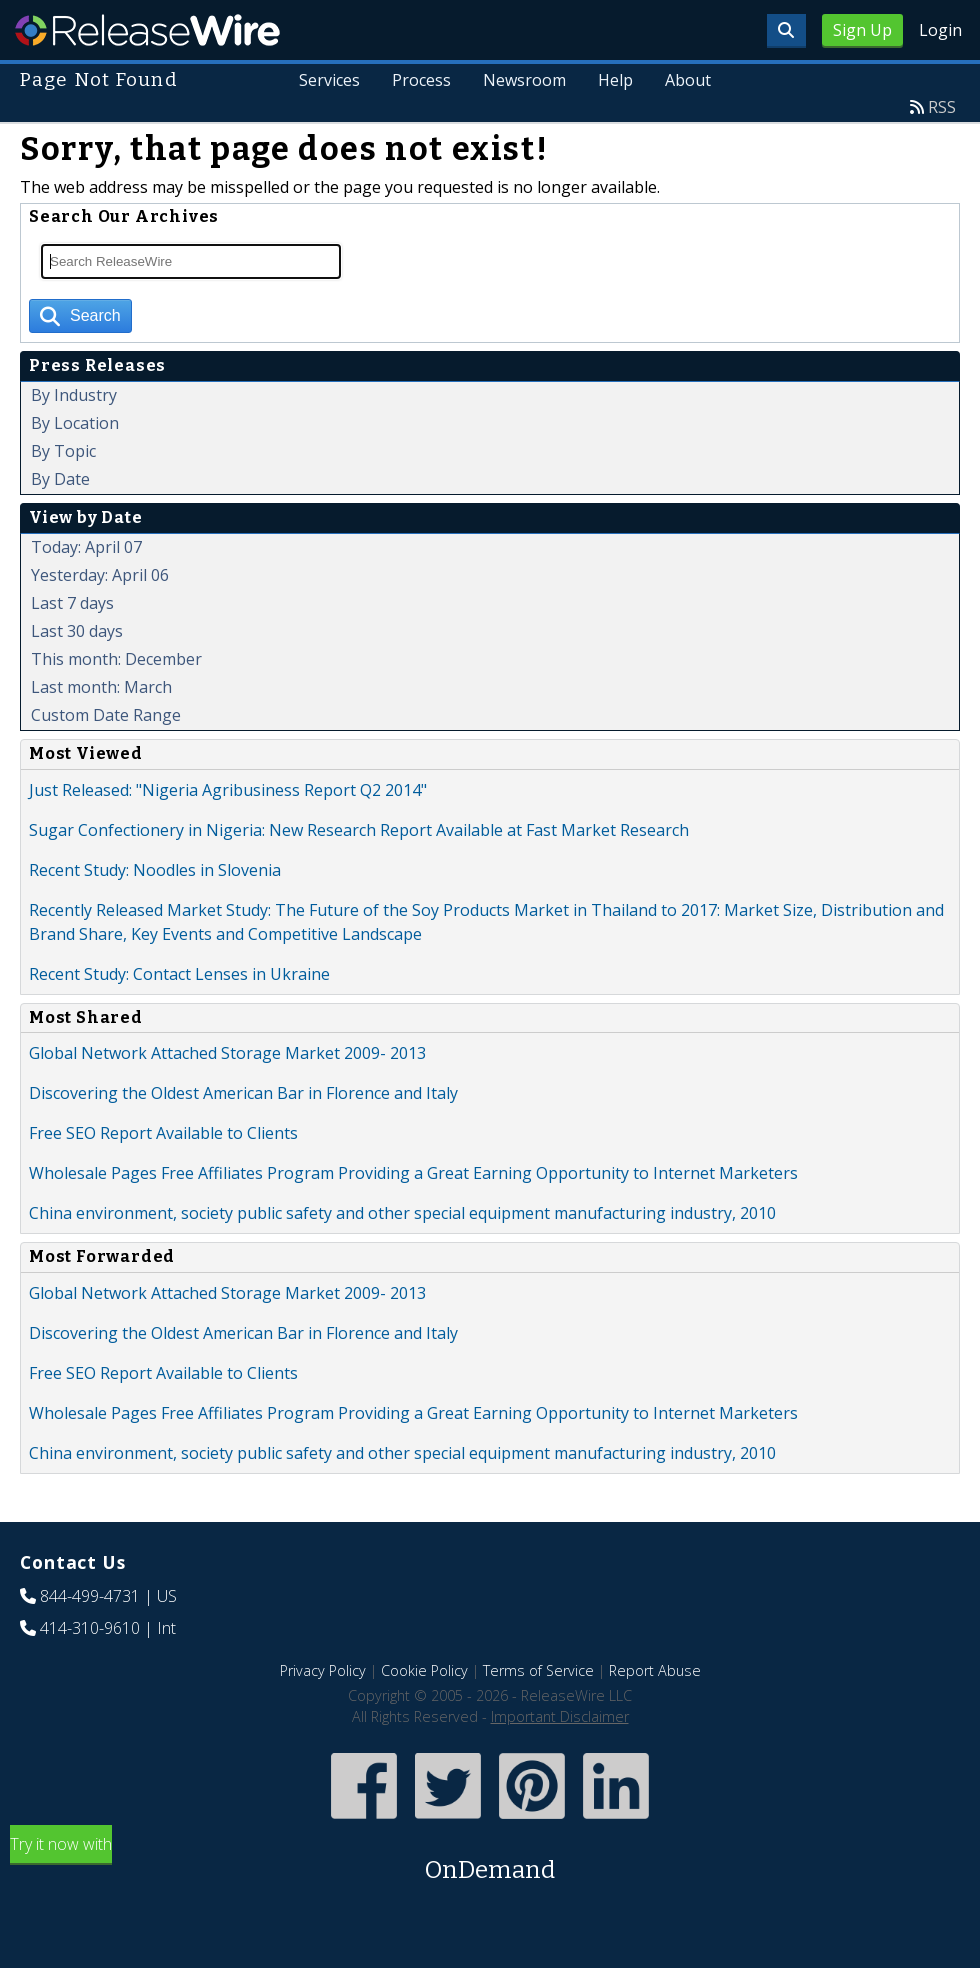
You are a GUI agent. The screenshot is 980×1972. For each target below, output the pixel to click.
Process (422, 80)
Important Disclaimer (560, 1716)
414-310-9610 (90, 1628)
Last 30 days (77, 631)
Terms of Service (538, 1670)
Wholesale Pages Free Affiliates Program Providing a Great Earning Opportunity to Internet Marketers (413, 1173)
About (688, 80)
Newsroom (525, 80)
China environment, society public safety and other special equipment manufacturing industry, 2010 (402, 1213)
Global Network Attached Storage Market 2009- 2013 (227, 1053)
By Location (75, 423)
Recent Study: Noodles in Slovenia (155, 870)
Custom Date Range (106, 715)
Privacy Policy (323, 1670)
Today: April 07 (86, 547)
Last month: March (101, 687)
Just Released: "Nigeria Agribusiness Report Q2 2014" (228, 790)
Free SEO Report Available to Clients (163, 1133)
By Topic (63, 451)
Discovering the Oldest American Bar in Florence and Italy (243, 1093)
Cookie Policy (424, 1670)
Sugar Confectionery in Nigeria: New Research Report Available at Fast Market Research (359, 830)
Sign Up (862, 30)
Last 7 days (72, 603)
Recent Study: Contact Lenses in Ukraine (179, 974)
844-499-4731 (90, 1596)
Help (615, 80)
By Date (60, 479)
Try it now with (490, 1860)
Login (940, 30)
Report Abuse (655, 1670)
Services (330, 80)
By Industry (74, 395)
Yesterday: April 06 (100, 575)
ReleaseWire (147, 30)
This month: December (116, 659)
